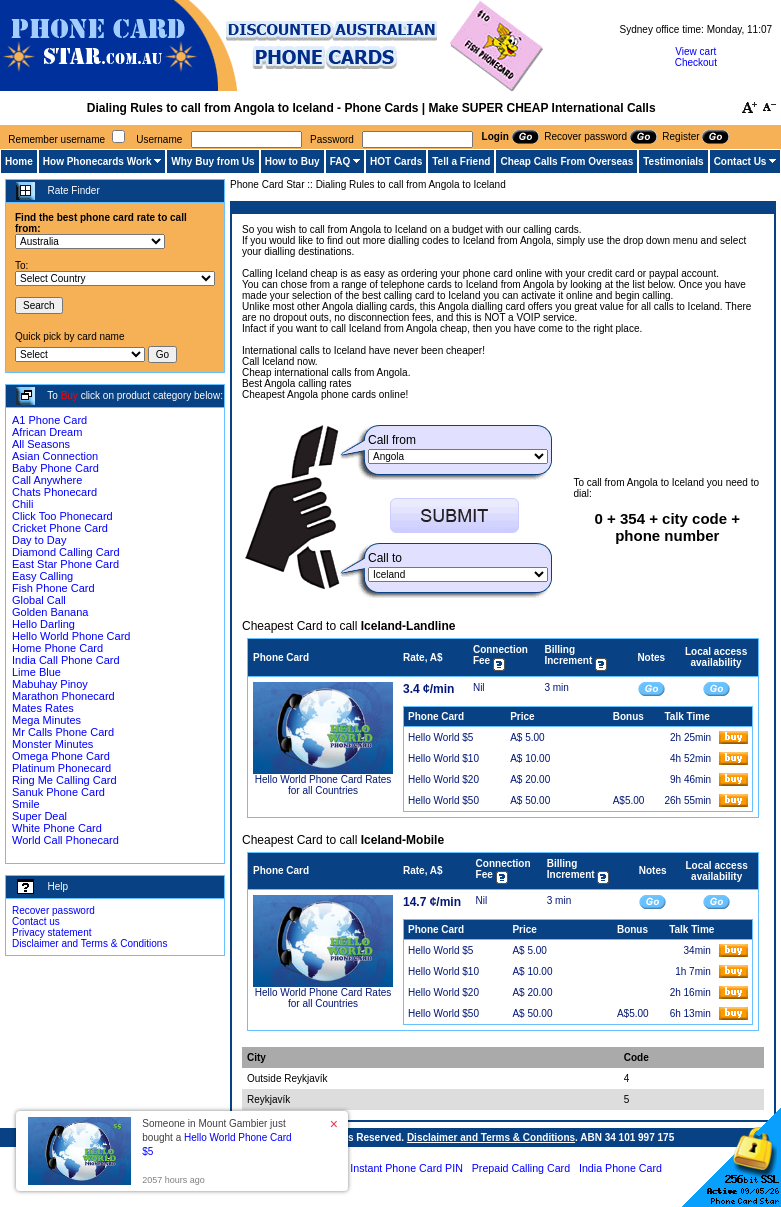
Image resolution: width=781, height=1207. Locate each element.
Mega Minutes (46, 720)
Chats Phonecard (54, 492)
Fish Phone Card (53, 588)
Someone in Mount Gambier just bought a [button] (216, 1137)
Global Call (39, 600)
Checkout (696, 62)
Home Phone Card (57, 648)
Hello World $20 (443, 779)
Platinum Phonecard (61, 768)
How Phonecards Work (97, 161)
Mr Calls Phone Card (63, 732)
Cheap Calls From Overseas (566, 161)
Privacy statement (51, 932)
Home (19, 161)
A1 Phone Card (49, 420)
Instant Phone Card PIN (406, 1168)
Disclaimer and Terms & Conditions (89, 943)
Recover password (53, 910)
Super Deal (39, 816)
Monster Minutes (52, 744)
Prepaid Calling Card (521, 1168)
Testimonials (673, 161)
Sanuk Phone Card (58, 792)
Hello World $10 (443, 758)
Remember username (56, 139)
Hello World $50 (443, 800)
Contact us (36, 921)
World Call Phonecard (65, 840)
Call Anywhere (47, 480)
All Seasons (41, 444)
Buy (69, 395)
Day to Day (39, 540)
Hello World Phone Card (71, 636)
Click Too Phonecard (62, 516)
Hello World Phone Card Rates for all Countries (323, 785)
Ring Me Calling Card (64, 780)
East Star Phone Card (65, 564)
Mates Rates (43, 708)
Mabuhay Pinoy (50, 684)
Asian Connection (55, 456)
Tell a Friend (461, 161)
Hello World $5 (440, 737)
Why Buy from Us (212, 161)
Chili (22, 504)
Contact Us (740, 161)
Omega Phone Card (61, 756)
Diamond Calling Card (66, 552)
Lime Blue (36, 672)
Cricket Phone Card (60, 528)
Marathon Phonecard (63, 696)
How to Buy (292, 161)
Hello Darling (43, 624)
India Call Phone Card (66, 660)
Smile (26, 804)
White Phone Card (57, 828)
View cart (695, 51)
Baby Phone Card (55, 468)
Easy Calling (42, 576)
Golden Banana (50, 612)
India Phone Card (620, 1168)
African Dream (47, 432)
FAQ (340, 161)
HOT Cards (396, 161)
